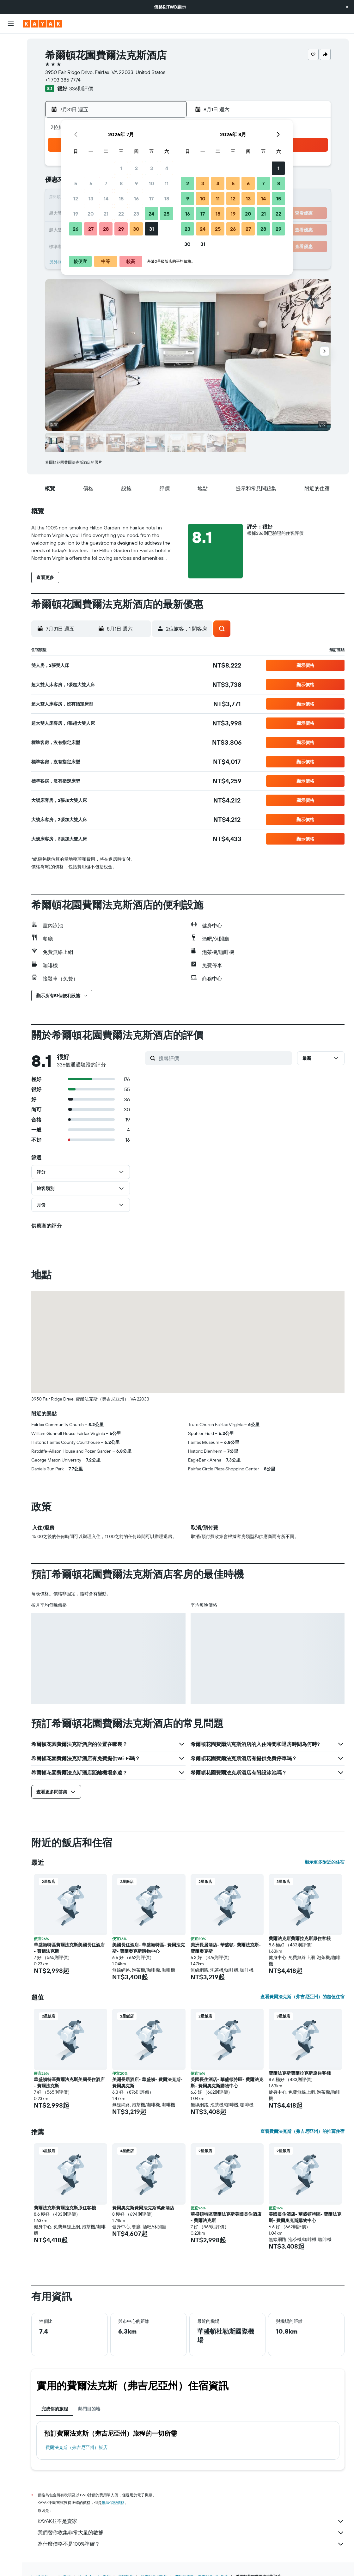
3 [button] (151, 168)
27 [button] (91, 229)
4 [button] (166, 168)
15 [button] (121, 198)
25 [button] (166, 214)
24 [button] (151, 214)
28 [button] (106, 229)
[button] (347, 7)
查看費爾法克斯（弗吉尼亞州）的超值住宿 (302, 1996)
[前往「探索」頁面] (11, 101)
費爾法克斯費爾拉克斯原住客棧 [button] (300, 1938)
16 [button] (136, 198)
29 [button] (121, 229)
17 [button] (151, 198)
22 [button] (121, 214)
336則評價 (81, 88)
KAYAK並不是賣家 (191, 2521)
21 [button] (106, 214)
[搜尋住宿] (11, 56)
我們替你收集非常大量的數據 (191, 2532)
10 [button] (151, 183)
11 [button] (166, 183)
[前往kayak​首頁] (42, 23)
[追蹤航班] (11, 114)
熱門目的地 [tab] (89, 2409)
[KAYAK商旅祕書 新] (11, 127)
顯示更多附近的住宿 (325, 1862)
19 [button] (75, 214)
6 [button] (90, 183)
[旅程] (11, 145)
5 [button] (75, 183)
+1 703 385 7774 (63, 79)
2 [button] (136, 168)
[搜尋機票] (11, 43)
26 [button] (75, 229)
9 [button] (136, 183)
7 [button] (106, 183)
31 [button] (151, 229)
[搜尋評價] (224, 1058)
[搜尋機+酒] (11, 82)
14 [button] (106, 198)
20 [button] (91, 214)
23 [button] (136, 214)
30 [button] (136, 229)
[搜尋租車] (11, 69)
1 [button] (121, 168)
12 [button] (75, 198)
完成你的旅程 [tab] (54, 2409)
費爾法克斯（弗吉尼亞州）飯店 (76, 2447)
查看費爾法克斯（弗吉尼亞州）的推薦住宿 (302, 2131)
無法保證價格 (113, 2502)
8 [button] (121, 183)
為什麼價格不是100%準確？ (191, 2544)
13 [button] (90, 198)
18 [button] (166, 198)
